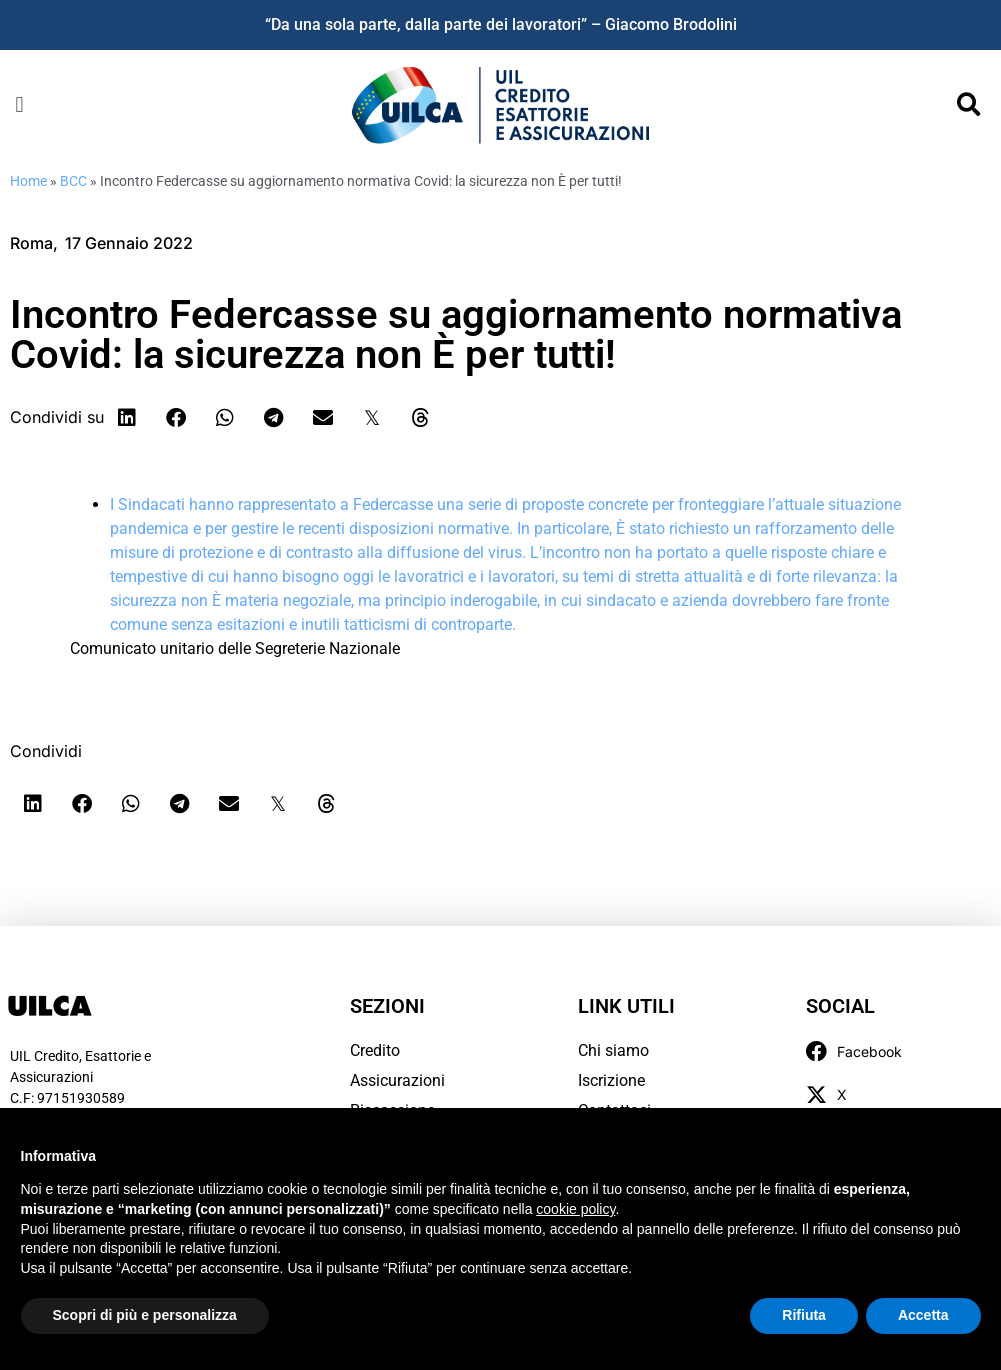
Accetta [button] (923, 1315)
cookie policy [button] (575, 1209)
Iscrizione (611, 1080)
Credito (375, 1050)
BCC (73, 181)
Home (28, 181)
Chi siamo (613, 1050)
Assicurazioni (397, 1080)
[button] (19, 104)
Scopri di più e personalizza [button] (145, 1315)
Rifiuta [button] (804, 1315)
